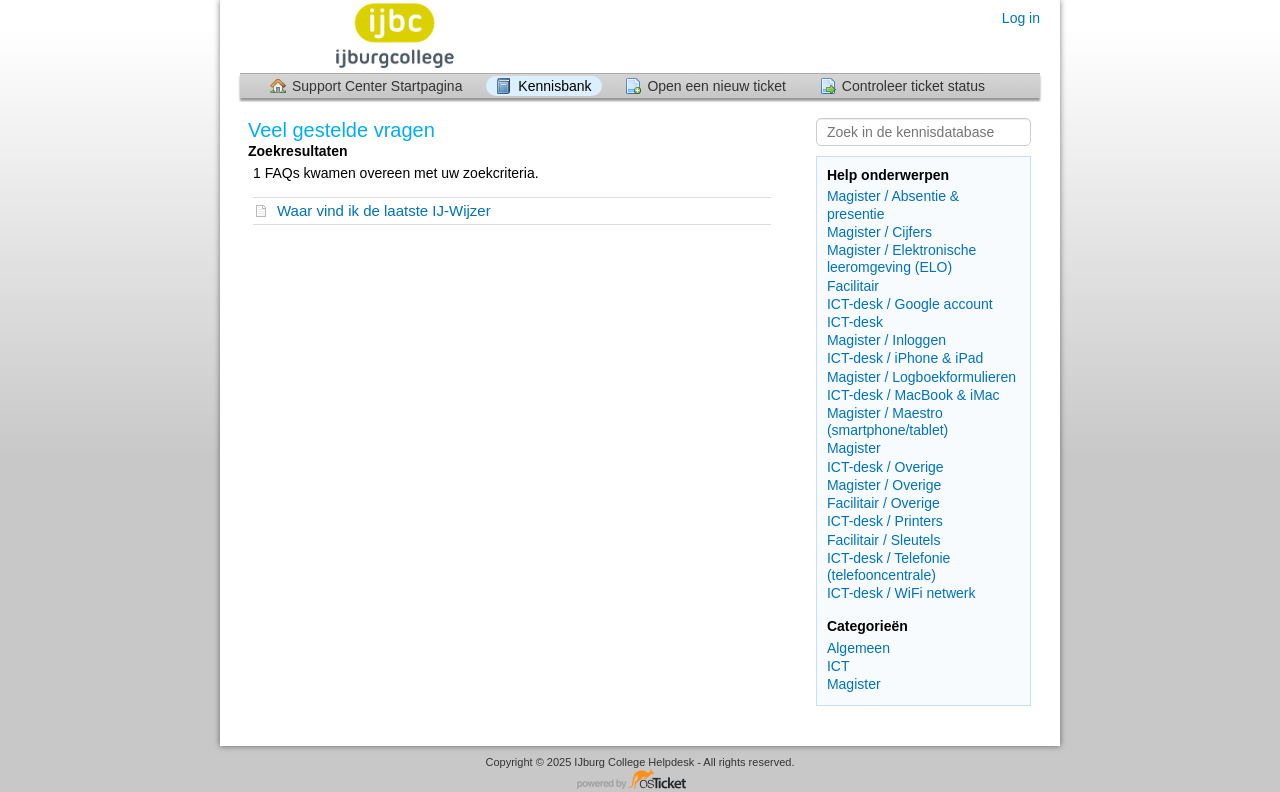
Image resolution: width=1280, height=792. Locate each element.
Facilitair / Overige (883, 503)
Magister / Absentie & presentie (893, 204)
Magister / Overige (884, 485)
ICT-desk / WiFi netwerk (901, 593)
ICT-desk (855, 322)
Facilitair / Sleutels (884, 540)
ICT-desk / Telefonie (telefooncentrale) (888, 566)
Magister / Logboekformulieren (921, 377)
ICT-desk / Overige (885, 467)
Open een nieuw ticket (716, 86)
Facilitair (853, 286)
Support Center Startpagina (377, 86)
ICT (838, 666)
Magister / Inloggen (886, 340)
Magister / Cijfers (879, 232)
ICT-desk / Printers (885, 521)
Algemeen (858, 648)
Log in (1021, 18)
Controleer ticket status (913, 86)
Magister (854, 448)
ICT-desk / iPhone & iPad (905, 358)
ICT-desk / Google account (910, 304)
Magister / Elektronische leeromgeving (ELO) (901, 258)
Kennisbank (554, 86)
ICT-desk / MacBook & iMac (913, 395)
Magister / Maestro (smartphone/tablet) (887, 421)
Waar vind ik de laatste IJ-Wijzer (384, 210)
